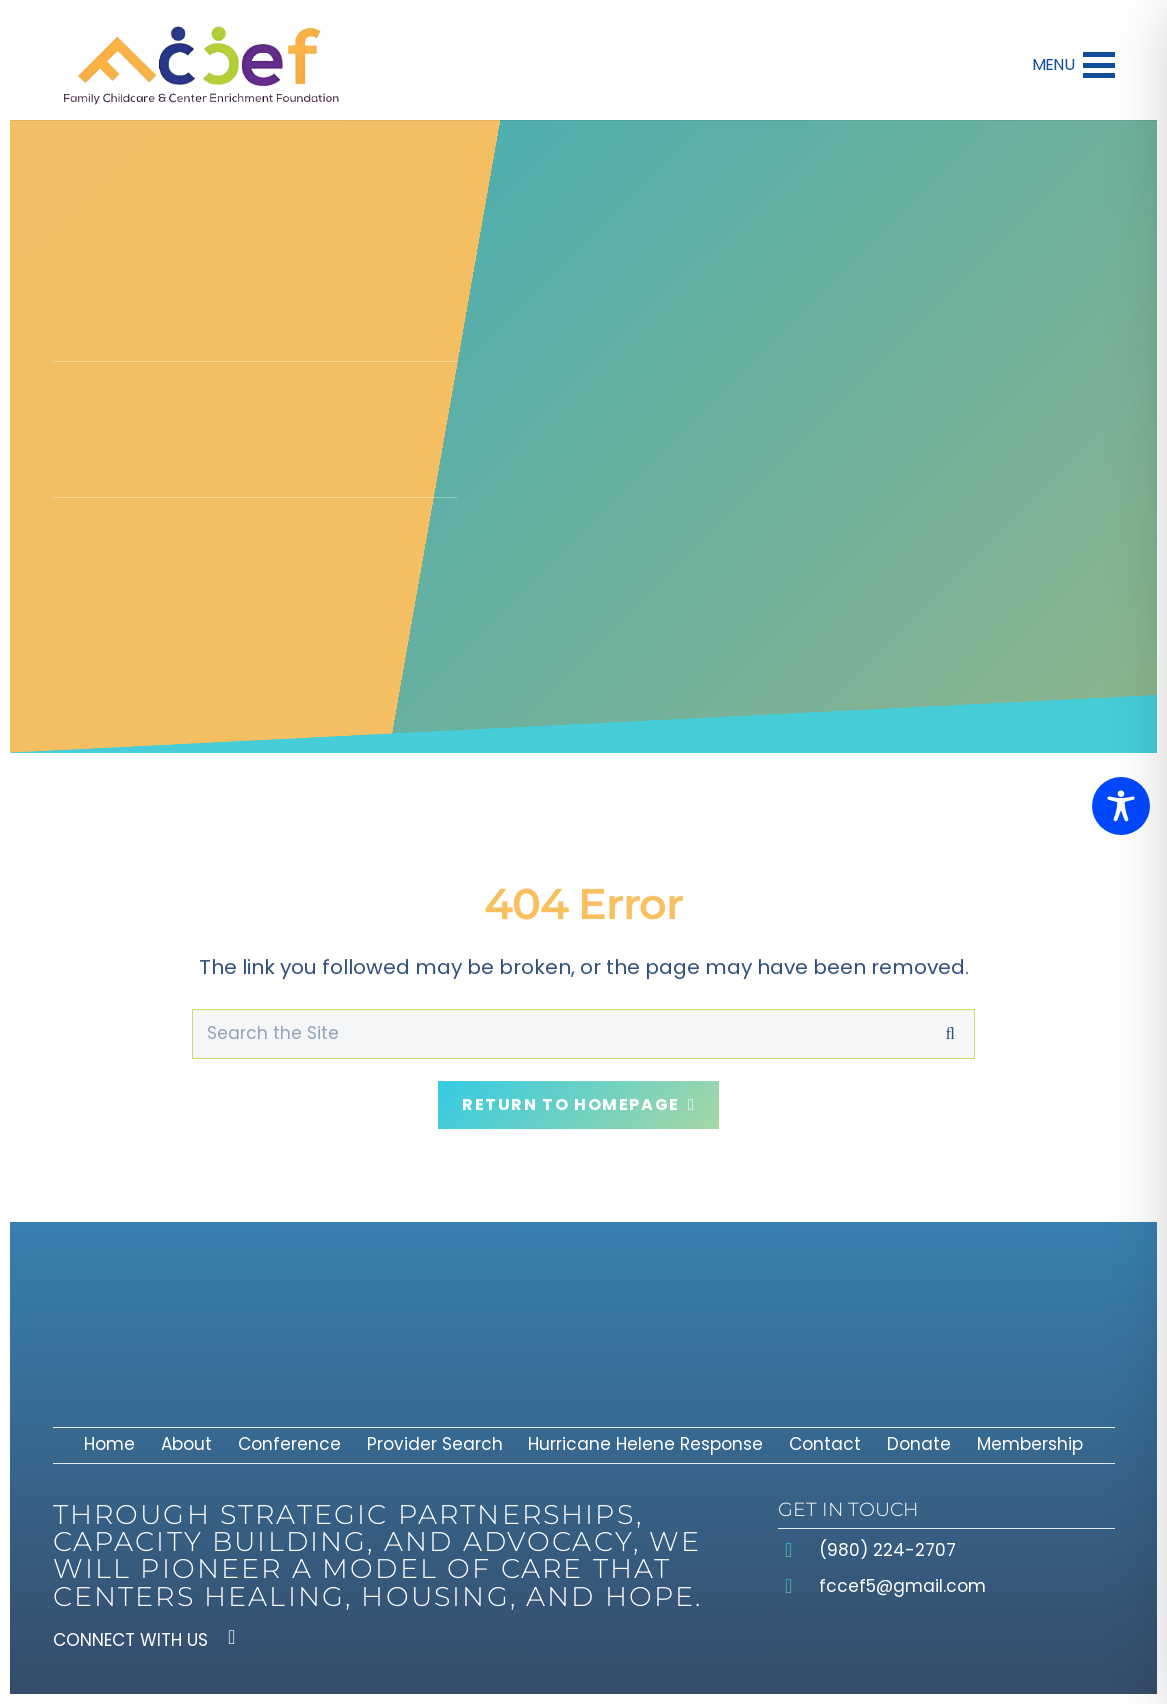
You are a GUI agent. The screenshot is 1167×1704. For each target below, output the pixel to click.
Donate (919, 1444)
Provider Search (435, 1444)
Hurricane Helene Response (645, 1444)
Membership (1030, 1444)
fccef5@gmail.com (902, 1586)
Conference (289, 1444)
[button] (1073, 65)
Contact (825, 1444)
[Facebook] (231, 1637)
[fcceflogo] (200, 65)
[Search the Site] (583, 1020)
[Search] (950, 1020)
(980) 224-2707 (887, 1550)
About (186, 1444)
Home (109, 1444)
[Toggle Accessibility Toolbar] (1121, 806)
